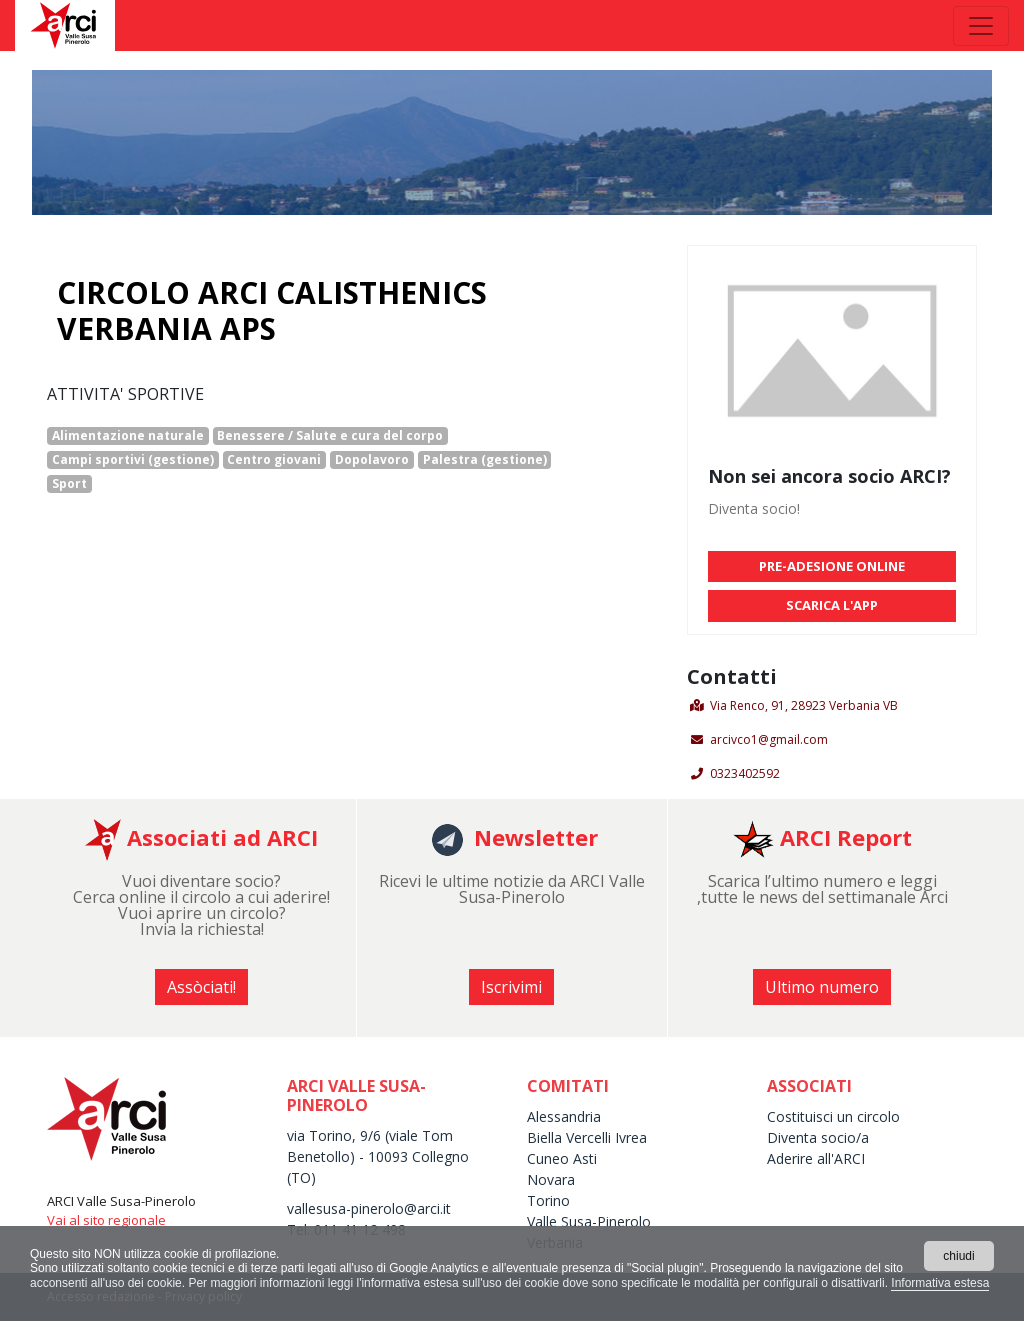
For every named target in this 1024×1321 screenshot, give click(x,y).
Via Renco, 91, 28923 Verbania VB (804, 705)
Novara (551, 1179)
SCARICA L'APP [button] (832, 605)
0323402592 (745, 773)
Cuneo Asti (562, 1158)
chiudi (958, 1256)
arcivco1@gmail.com (769, 739)
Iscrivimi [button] (511, 987)
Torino (548, 1200)
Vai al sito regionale (106, 1220)
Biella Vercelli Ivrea (587, 1137)
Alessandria (564, 1116)
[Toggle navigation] (981, 26)
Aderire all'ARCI (816, 1158)
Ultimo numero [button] (822, 987)
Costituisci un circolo (833, 1116)
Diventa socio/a (818, 1137)
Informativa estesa (940, 1283)
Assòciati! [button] (201, 987)
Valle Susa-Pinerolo (589, 1221)
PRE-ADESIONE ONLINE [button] (832, 566)
